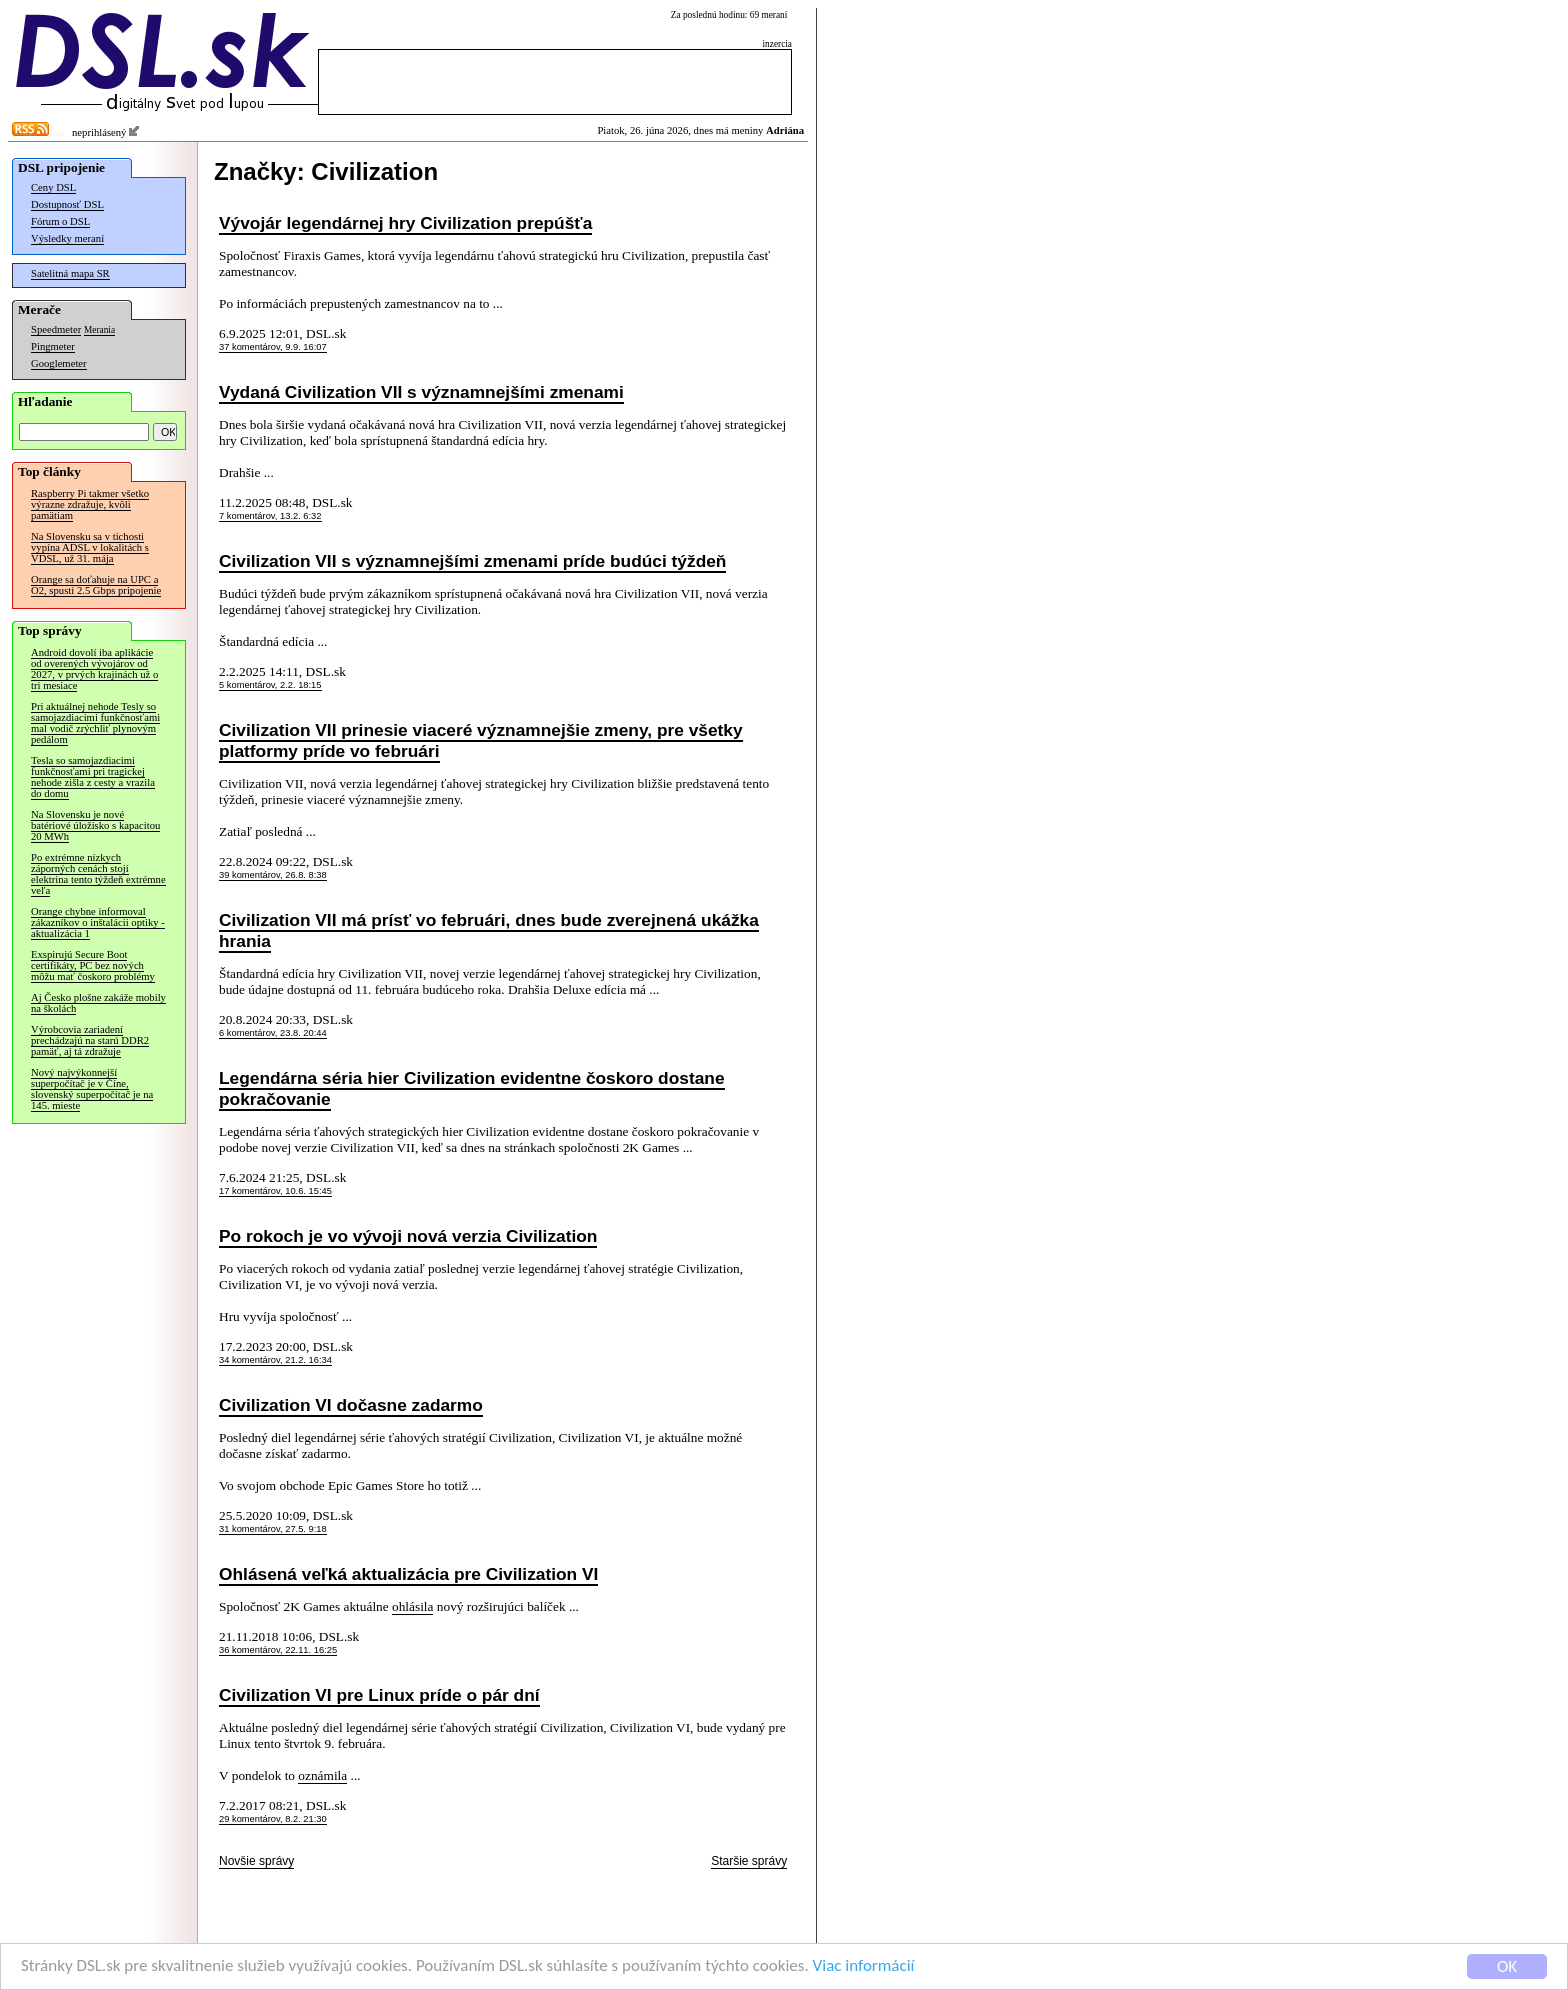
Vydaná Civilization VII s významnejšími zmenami (421, 392)
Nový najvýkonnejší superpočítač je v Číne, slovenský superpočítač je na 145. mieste (92, 1089)
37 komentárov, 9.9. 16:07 (273, 347)
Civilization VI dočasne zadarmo (351, 1405)
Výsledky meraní (67, 238)
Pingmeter (53, 346)
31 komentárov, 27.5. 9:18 (273, 1529)
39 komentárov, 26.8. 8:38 (273, 875)
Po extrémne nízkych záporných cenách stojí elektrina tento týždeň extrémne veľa (98, 874)
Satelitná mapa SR (70, 273)
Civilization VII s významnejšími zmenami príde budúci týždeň (472, 561)
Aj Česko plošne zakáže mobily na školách (98, 1003)
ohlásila (412, 1606)
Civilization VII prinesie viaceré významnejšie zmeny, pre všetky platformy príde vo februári (481, 740)
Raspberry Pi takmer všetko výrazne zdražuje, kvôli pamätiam (90, 504)
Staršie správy (749, 1861)
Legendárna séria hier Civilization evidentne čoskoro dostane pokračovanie (472, 1088)
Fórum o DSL (60, 221)
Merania (99, 330)
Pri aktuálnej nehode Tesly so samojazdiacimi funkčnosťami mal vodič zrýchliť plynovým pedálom (95, 723)
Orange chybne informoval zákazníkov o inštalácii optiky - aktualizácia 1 (98, 922)
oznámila (322, 1775)
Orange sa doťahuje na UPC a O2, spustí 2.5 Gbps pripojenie (96, 585)
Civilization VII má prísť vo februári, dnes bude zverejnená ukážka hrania (489, 930)
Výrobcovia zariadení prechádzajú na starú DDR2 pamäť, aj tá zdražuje (90, 1040)
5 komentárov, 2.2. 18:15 (270, 685)
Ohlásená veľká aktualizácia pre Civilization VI (408, 1574)
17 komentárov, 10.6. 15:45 (275, 1191)
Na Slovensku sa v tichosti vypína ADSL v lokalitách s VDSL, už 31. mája (90, 547)
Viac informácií (864, 1972)
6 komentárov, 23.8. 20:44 (273, 1033)
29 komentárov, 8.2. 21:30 (273, 1819)
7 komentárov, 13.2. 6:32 (270, 516)
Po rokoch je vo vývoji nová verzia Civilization (408, 1236)
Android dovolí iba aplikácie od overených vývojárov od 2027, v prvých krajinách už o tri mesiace (94, 669)
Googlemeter (59, 363)
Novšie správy (256, 1861)
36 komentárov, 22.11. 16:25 (278, 1650)
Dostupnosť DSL (67, 204)
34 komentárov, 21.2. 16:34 (275, 1360)
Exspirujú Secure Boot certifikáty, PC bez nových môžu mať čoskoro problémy (93, 965)
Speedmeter (56, 329)
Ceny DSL (53, 187)
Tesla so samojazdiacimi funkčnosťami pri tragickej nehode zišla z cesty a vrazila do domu (93, 777)
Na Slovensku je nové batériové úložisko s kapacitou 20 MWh (95, 825)
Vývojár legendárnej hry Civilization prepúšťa (405, 223)
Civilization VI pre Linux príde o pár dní (379, 1695)
